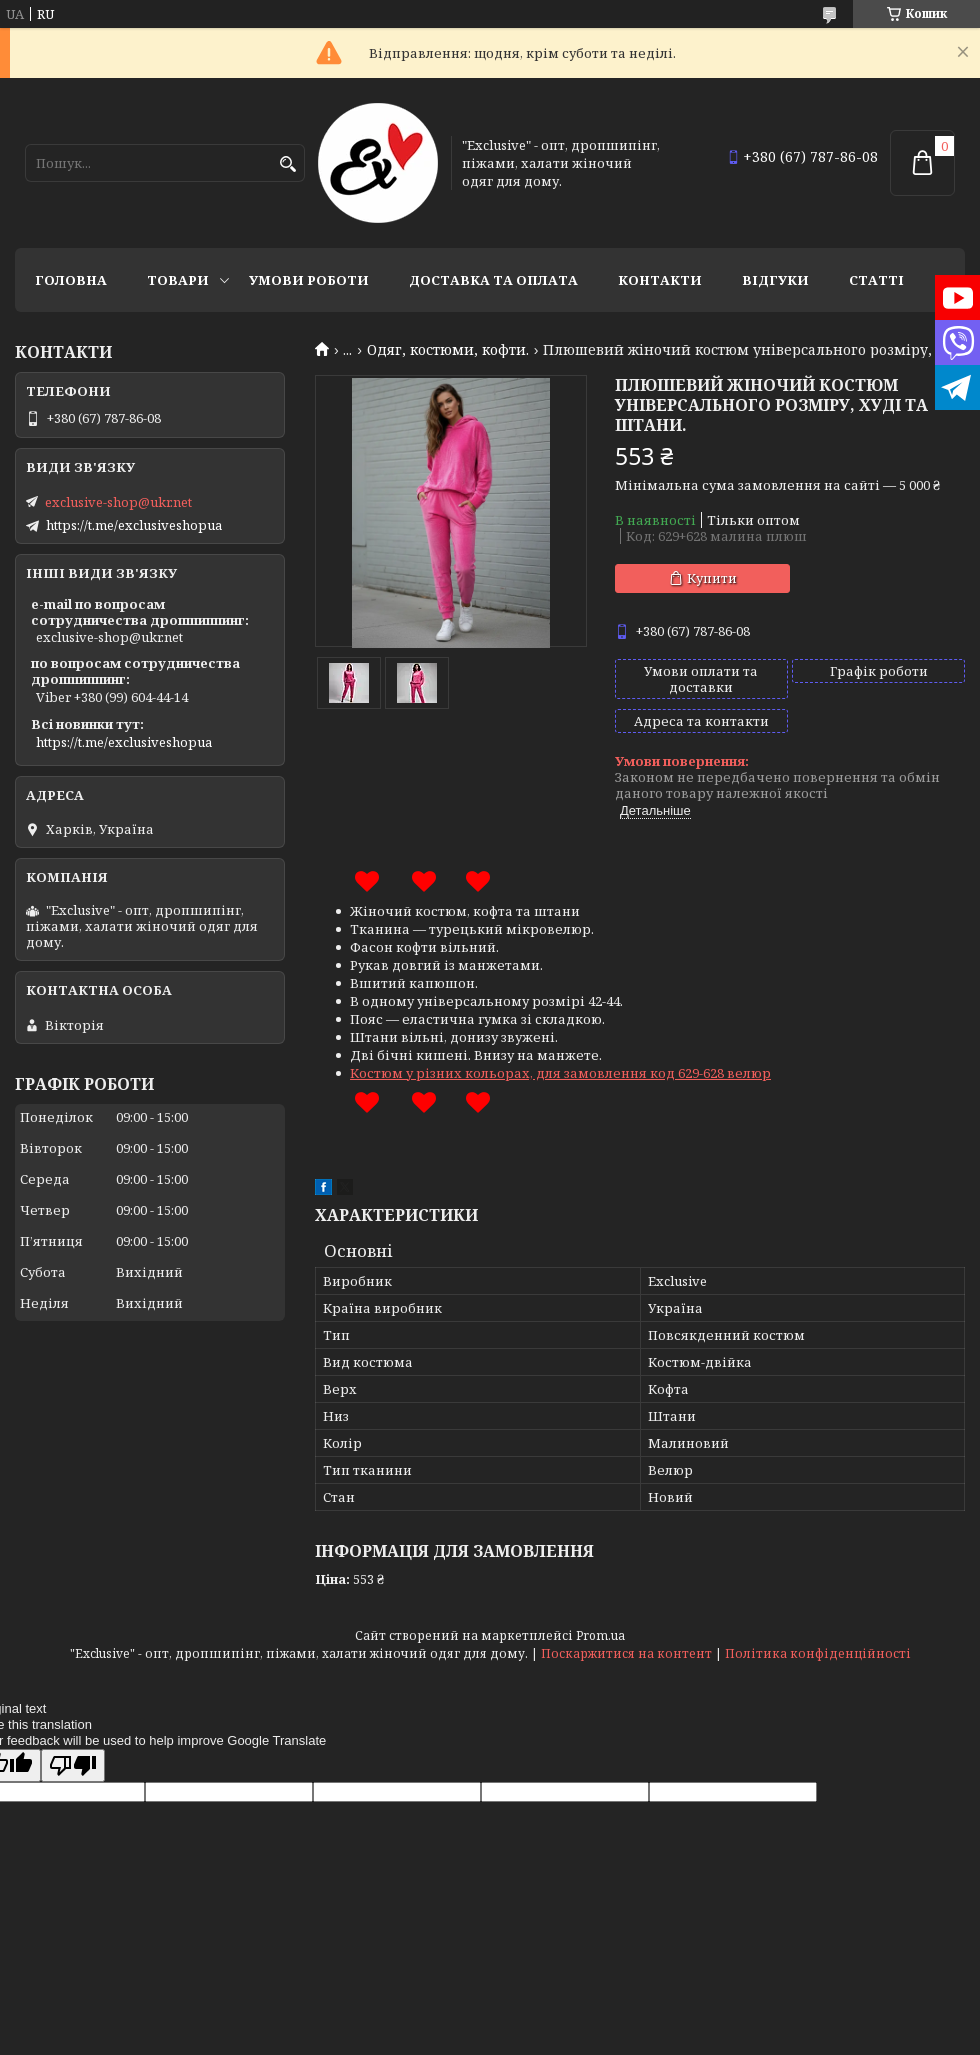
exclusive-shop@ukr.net (118, 502)
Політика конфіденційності (818, 1653)
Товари (178, 280)
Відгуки (775, 280)
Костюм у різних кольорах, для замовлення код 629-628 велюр (560, 1073)
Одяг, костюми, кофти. (448, 350)
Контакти (660, 280)
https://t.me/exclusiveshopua (134, 525)
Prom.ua (600, 1635)
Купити (712, 578)
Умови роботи (309, 280)
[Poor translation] (73, 1765)
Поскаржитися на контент (626, 1653)
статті (876, 280)
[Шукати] (287, 164)
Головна (71, 280)
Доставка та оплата (493, 280)
